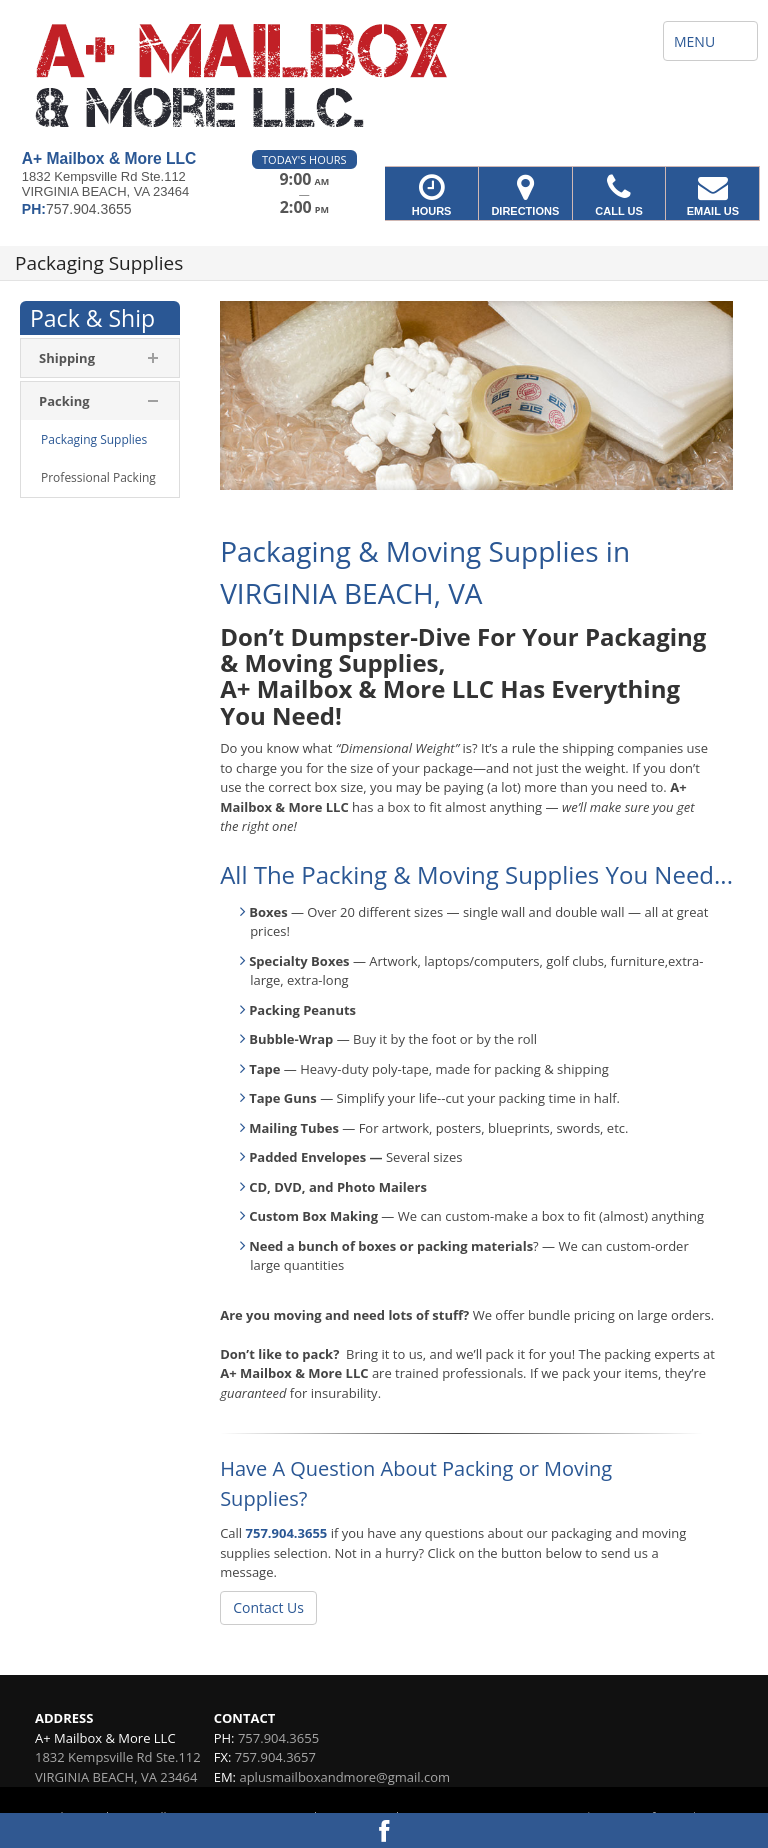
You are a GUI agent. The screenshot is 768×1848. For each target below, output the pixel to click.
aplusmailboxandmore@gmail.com (344, 1777)
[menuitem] (100, 440)
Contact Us (268, 1607)
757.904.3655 (287, 1533)
